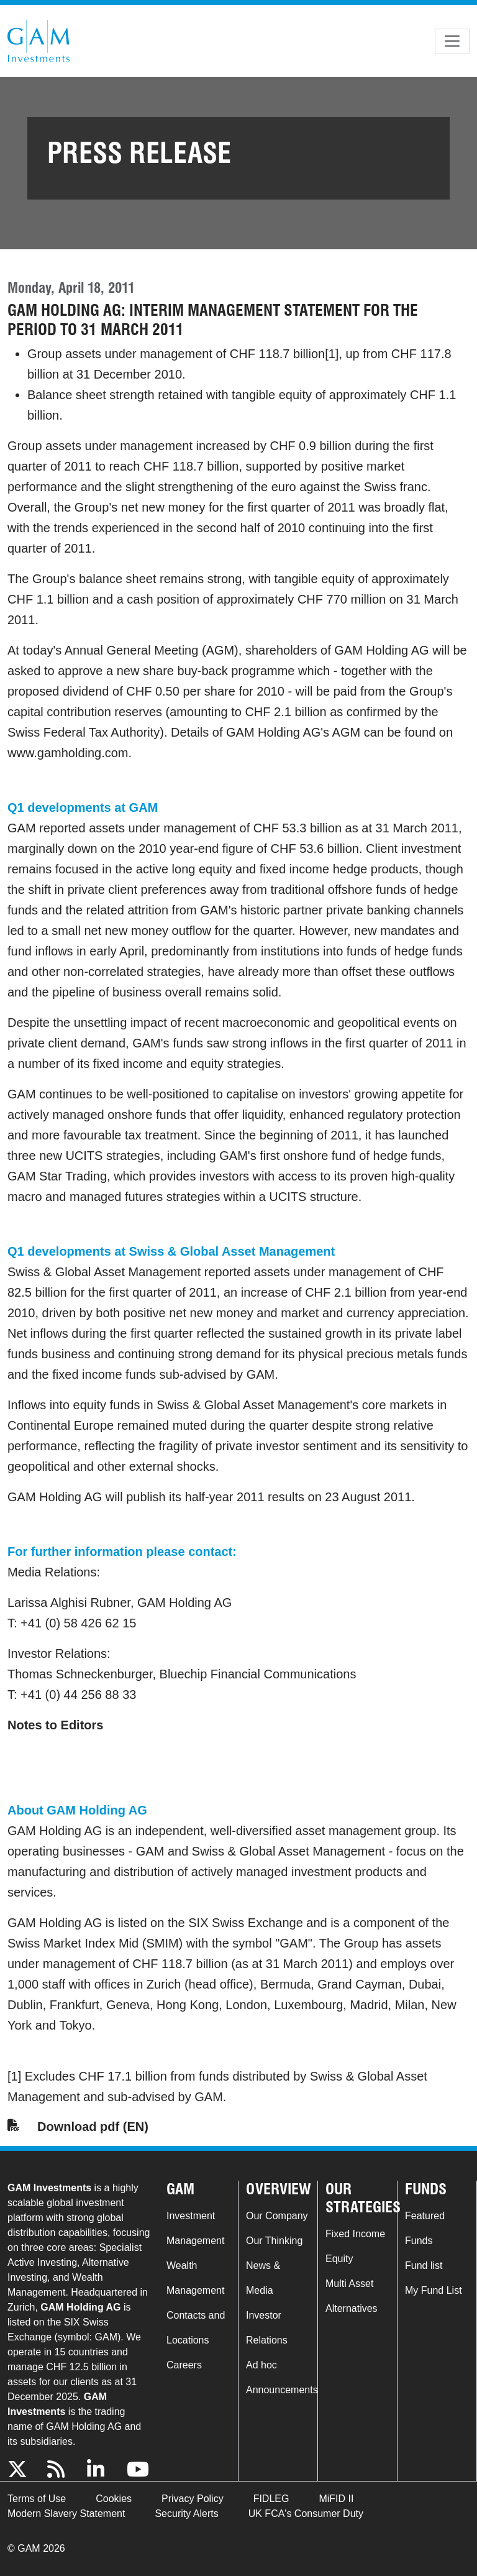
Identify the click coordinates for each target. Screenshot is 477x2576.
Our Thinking (274, 2240)
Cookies (114, 2498)
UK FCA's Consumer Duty (305, 2513)
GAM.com (38, 41)
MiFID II (336, 2498)
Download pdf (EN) (92, 2126)
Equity (339, 2258)
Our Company (277, 2215)
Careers (184, 2365)
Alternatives (351, 2308)
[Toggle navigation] (452, 41)
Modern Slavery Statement (66, 2513)
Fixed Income (355, 2234)
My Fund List (433, 2290)
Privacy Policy (192, 2498)
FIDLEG (271, 2498)
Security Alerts (186, 2513)
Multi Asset (349, 2283)
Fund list (423, 2265)
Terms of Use (36, 2498)
